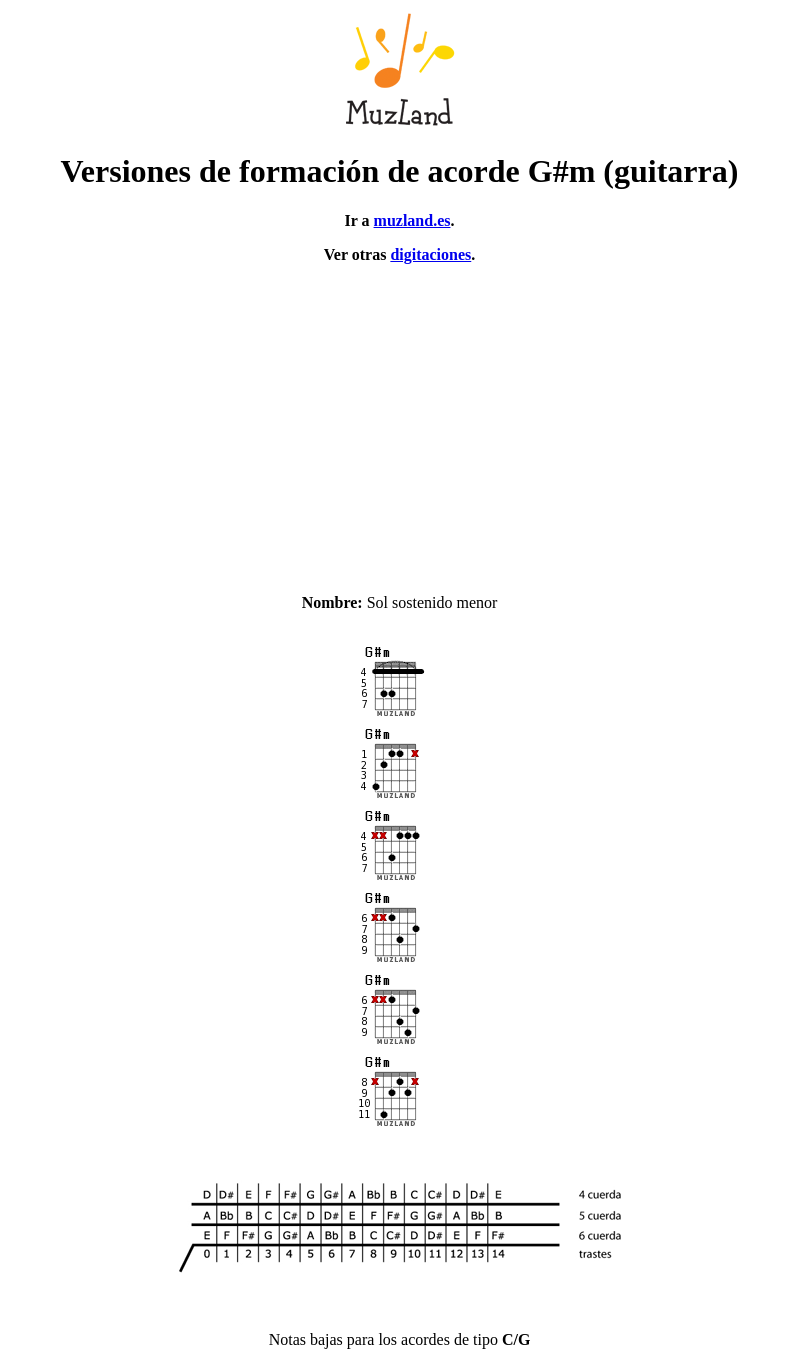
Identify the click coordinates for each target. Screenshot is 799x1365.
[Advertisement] (399, 420)
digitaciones (430, 254)
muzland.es (412, 220)
